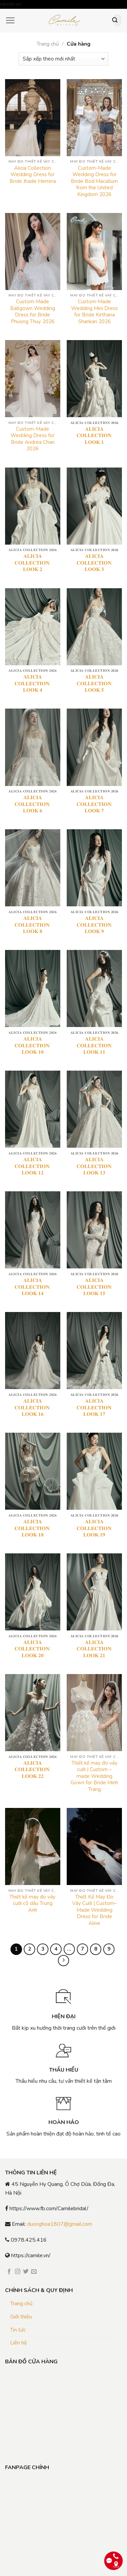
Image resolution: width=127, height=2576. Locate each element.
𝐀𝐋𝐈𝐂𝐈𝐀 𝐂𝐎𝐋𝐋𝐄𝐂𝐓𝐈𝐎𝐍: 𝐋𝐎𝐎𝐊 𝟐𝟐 (32, 1770)
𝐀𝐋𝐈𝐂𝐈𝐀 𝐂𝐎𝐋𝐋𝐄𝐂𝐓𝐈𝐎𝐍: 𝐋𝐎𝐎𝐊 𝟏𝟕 (94, 1407)
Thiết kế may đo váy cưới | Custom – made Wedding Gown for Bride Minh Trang (94, 1776)
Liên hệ (18, 2342)
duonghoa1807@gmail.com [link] (59, 2224)
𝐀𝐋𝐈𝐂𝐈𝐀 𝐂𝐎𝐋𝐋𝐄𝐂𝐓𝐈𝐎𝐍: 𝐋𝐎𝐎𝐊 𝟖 (32, 925)
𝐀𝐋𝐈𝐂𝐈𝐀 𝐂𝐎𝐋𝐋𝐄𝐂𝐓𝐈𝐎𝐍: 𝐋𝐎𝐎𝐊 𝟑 (94, 563)
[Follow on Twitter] (25, 2272)
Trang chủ (48, 44)
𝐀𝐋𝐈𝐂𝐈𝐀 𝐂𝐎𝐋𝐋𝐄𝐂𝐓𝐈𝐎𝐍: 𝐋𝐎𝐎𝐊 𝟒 (32, 683)
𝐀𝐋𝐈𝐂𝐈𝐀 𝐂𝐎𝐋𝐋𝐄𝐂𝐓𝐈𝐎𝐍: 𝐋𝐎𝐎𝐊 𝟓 (94, 683)
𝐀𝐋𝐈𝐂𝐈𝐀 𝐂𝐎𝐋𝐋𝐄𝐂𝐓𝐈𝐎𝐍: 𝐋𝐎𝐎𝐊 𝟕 (94, 804)
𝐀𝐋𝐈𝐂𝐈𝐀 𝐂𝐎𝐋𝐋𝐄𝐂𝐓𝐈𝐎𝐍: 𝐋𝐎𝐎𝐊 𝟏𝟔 (32, 1407)
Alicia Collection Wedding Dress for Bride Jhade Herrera (32, 175)
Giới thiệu (21, 2316)
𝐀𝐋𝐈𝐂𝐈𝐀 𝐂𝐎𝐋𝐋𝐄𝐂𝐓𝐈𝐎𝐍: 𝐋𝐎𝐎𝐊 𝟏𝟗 (94, 1528)
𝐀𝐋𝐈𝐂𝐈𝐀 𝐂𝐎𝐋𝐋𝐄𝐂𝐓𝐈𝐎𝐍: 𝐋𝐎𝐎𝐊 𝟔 (32, 804)
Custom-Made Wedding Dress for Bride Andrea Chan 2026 (32, 439)
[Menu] (10, 20)
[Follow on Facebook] (9, 2272)
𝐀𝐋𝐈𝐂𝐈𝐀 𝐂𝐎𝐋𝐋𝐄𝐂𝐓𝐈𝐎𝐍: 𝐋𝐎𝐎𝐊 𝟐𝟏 (94, 1649)
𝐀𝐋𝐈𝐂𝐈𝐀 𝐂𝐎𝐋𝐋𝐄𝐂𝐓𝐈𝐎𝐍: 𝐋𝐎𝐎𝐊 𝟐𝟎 (32, 1649)
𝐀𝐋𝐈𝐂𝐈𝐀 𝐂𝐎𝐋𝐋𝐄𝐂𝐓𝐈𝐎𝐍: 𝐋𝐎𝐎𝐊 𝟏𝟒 (32, 1287)
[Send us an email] (34, 2272)
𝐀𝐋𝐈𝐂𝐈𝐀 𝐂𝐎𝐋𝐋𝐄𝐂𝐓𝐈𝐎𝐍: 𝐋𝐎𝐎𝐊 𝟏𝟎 (32, 1045)
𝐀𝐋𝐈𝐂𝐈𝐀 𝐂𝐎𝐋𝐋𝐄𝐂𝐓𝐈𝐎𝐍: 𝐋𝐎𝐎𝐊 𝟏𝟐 (32, 1166)
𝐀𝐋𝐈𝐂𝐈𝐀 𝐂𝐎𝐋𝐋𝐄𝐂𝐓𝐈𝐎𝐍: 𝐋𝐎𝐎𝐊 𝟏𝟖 (32, 1528)
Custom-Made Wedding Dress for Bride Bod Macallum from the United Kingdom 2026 (94, 181)
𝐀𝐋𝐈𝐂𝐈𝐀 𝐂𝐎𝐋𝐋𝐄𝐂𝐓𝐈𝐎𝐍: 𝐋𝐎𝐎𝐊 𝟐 (32, 563)
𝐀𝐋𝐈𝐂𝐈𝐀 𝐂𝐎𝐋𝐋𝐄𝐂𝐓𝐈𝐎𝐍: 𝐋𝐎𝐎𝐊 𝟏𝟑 (94, 1166)
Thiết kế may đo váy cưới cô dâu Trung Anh (32, 1903)
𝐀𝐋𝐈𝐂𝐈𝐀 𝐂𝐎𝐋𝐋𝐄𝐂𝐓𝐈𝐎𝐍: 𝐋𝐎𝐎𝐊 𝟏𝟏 (94, 1045)
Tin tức (18, 2330)
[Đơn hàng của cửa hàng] (63, 59)
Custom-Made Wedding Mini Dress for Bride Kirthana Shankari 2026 (94, 312)
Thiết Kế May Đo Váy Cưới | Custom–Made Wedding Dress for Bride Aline (94, 1910)
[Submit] (115, 20)
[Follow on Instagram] (17, 2272)
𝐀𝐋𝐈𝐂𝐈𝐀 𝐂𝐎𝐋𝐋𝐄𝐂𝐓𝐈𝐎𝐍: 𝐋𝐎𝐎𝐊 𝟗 (94, 925)
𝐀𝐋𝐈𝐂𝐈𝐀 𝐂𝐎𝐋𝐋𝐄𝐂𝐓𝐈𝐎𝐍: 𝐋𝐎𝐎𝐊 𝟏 (94, 436)
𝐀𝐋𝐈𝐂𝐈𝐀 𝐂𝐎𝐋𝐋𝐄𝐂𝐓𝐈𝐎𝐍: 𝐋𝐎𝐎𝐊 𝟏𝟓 (94, 1287)
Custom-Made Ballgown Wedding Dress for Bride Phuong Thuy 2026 (32, 312)
